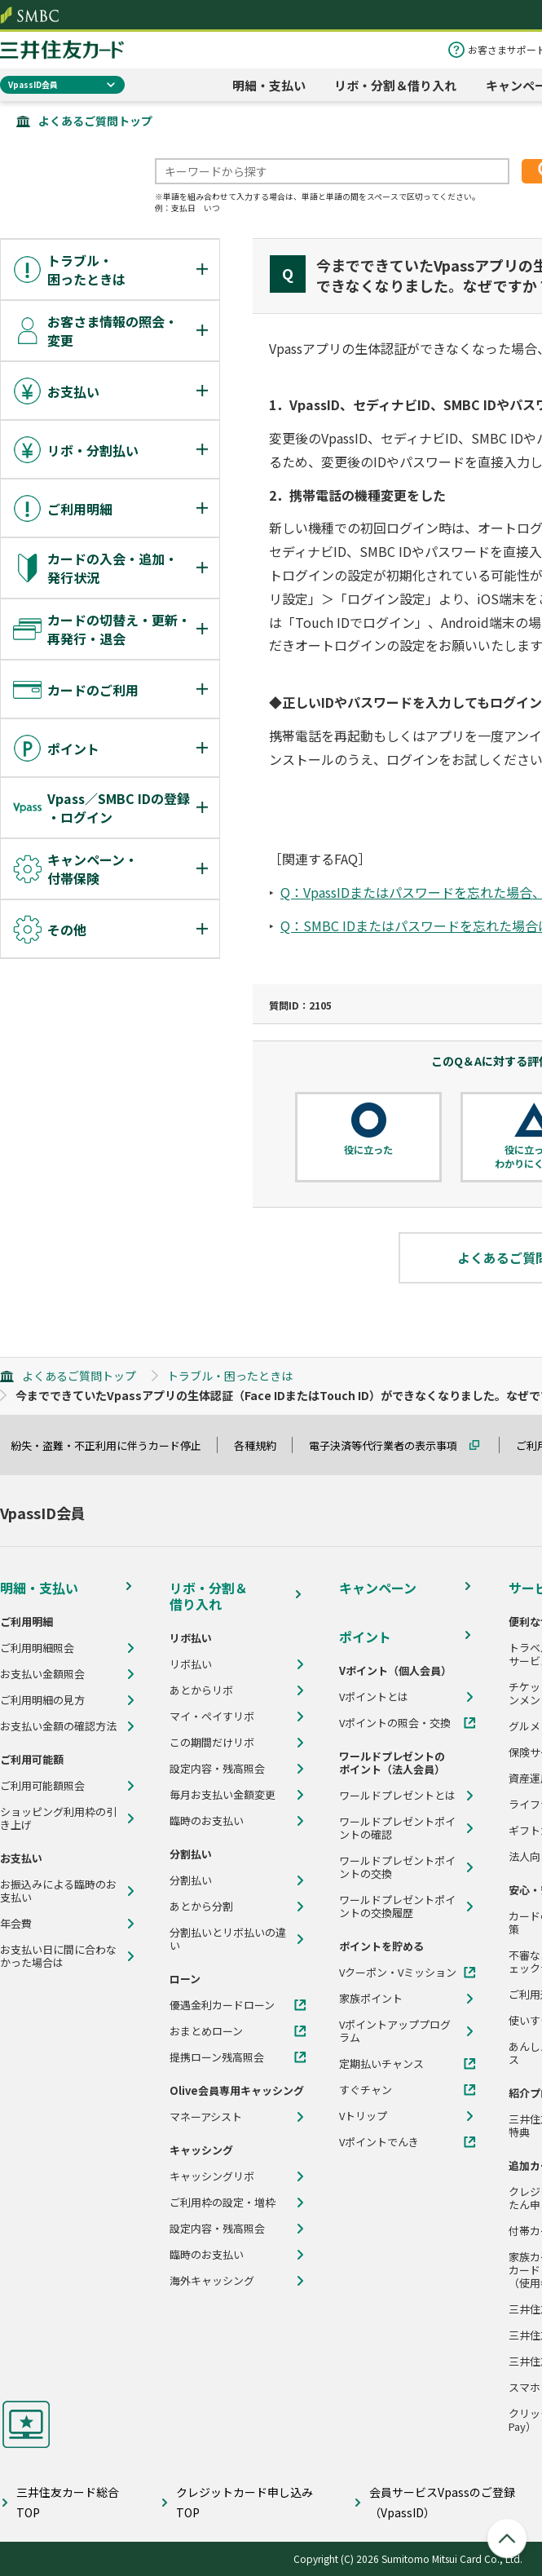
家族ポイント (371, 1998)
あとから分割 (201, 1906)
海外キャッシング (212, 2280)
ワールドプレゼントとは (397, 1795)
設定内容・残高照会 (217, 1768)
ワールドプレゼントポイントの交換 (397, 1867)
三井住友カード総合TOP (67, 2502)
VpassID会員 (33, 84)
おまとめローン (206, 2031)
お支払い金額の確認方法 (58, 1726)
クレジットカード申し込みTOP (244, 2502)
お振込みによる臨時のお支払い (58, 1891)
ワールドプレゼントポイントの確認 (397, 1828)
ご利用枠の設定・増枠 (222, 2202)
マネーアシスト (206, 2116)
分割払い (191, 1880)
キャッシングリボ (212, 2176)
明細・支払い (269, 85)
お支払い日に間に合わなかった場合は (58, 1956)
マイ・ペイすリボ (212, 1716)
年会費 (16, 1923)
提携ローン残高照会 (217, 2057)
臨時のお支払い (207, 1820)
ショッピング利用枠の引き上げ (58, 1818)
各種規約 (262, 1445)
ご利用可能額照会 (42, 1785)
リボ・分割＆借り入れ (395, 85)
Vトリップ (363, 2116)
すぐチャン (365, 2090)
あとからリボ (201, 1690)
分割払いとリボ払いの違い (228, 1939)
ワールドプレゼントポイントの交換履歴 (397, 1906)
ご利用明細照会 (37, 1648)
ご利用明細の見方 (42, 1700)
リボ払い (191, 1664)
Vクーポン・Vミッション (397, 1972)
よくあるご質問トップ (95, 121)
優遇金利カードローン (222, 2005)
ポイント (365, 1636)
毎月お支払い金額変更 (222, 1794)
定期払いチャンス (381, 2063)
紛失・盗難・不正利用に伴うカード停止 (113, 1445)
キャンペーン (377, 1588)
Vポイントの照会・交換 (395, 1723)
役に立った (368, 1149)
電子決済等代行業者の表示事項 (390, 1445)
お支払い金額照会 (42, 1674)
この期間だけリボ (212, 1742)
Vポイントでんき (379, 2142)
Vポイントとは (373, 1696)
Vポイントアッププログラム (395, 2031)
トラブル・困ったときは (230, 1376)
